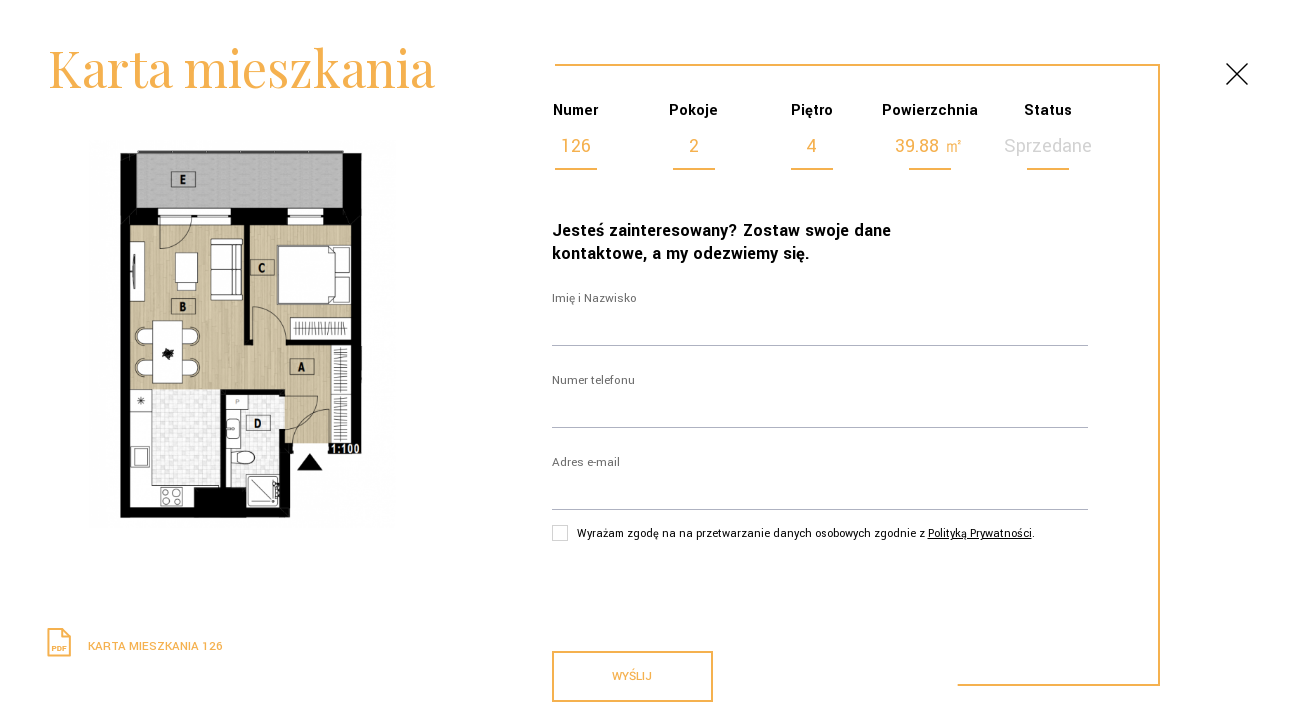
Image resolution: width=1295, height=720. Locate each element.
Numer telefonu (593, 380)
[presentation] (704, 592)
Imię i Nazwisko (594, 298)
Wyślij (632, 676)
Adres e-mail (586, 462)
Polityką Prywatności (980, 533)
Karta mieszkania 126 (132, 646)
